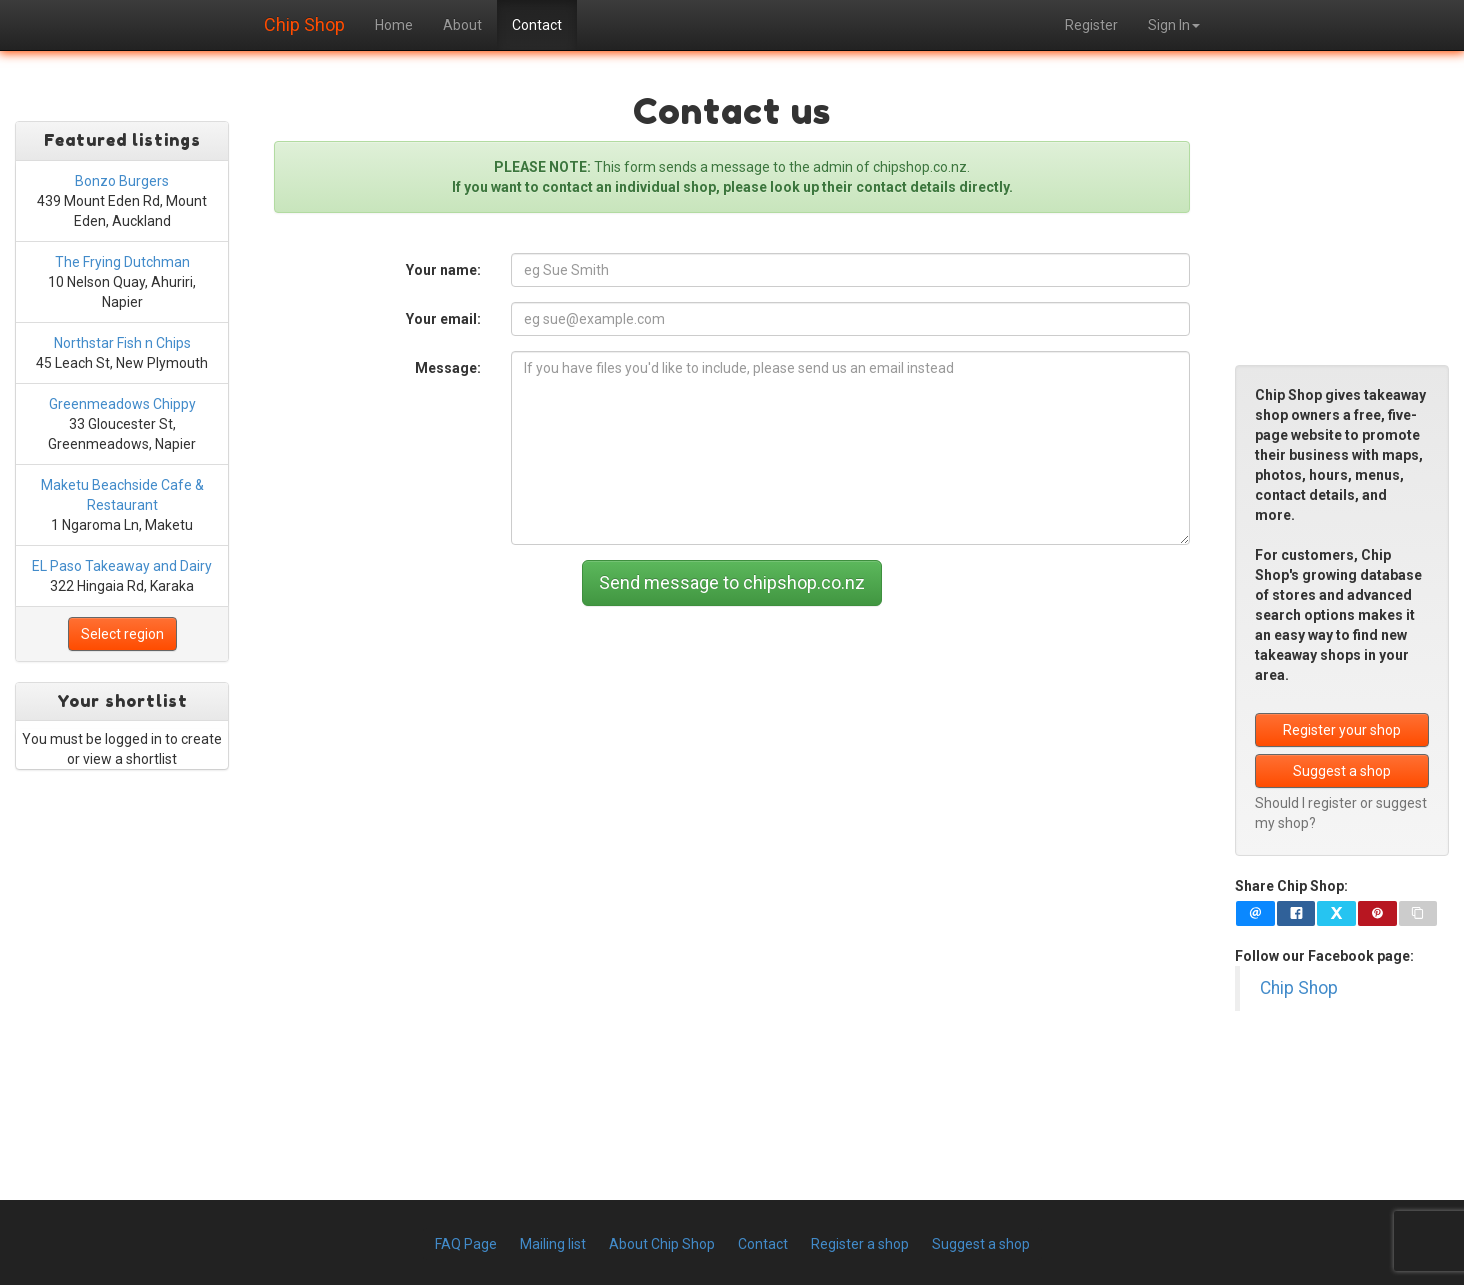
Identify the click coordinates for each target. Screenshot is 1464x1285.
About (462, 25)
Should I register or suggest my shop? (1341, 813)
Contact (537, 25)
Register (1091, 25)
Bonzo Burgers (122, 181)
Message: (448, 368)
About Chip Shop (662, 1244)
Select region (122, 634)
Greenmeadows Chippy (122, 404)
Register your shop (1342, 730)
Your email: (443, 319)
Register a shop (860, 1244)
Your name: (443, 270)
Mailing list (553, 1244)
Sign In (1174, 25)
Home (394, 25)
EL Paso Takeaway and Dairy (122, 566)
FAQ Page (466, 1244)
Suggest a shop (1342, 771)
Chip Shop (304, 22)
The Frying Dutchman (122, 262)
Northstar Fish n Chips (122, 343)
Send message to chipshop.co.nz (732, 582)
